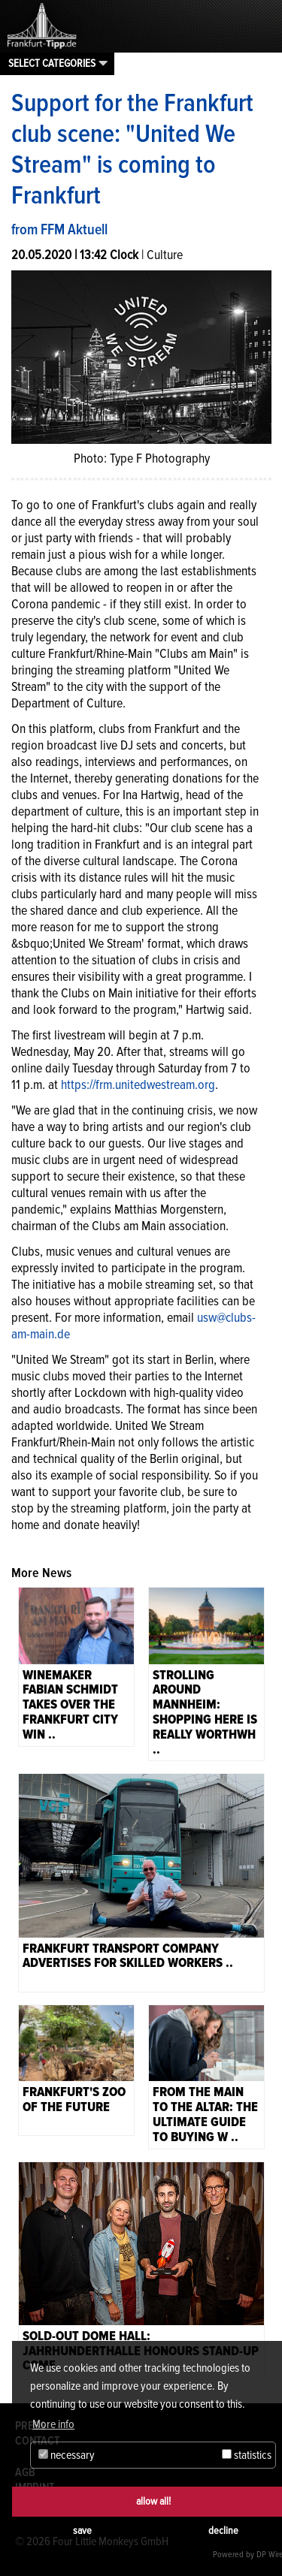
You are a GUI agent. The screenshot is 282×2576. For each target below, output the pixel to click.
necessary (66, 2455)
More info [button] (53, 2424)
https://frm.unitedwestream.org (138, 1084)
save (82, 2530)
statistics (246, 2455)
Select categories (52, 63)
